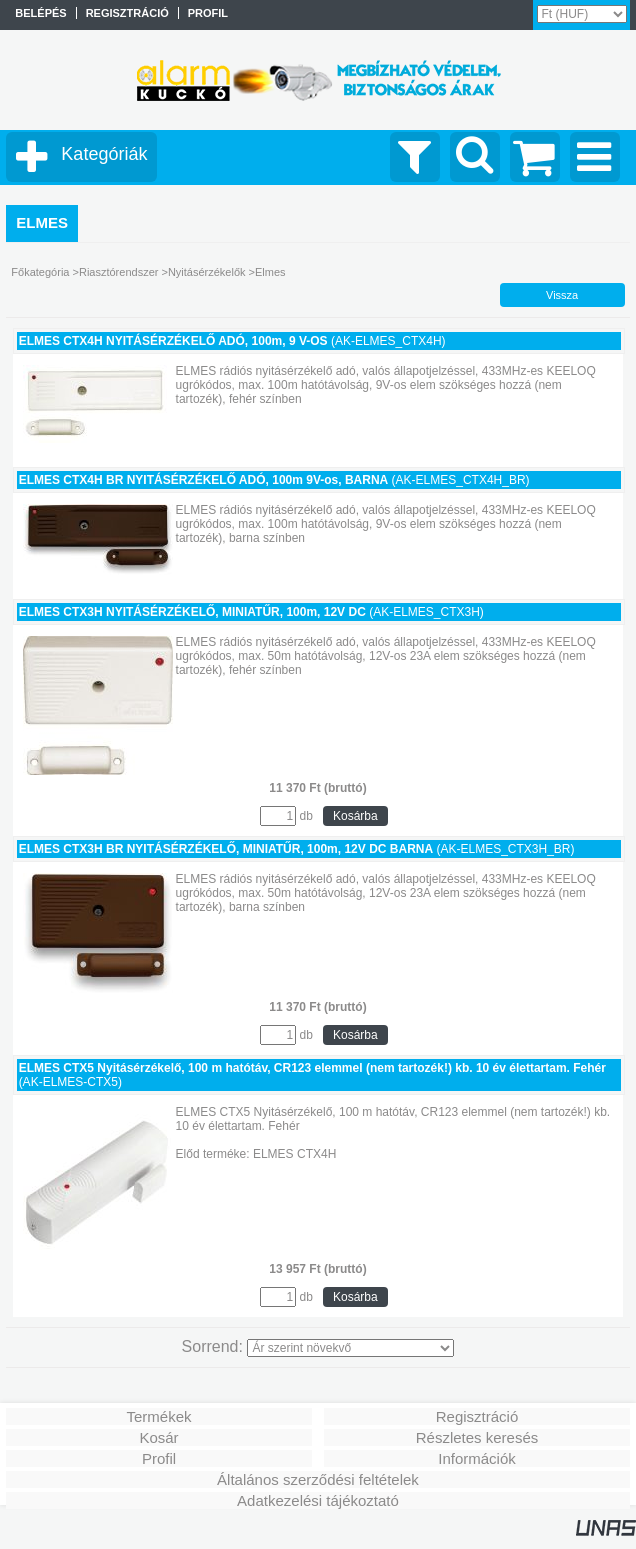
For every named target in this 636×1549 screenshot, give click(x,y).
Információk (477, 1458)
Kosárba (355, 816)
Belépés (40, 13)
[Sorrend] (350, 1348)
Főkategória (40, 272)
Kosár (158, 1437)
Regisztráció (477, 1416)
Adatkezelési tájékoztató (318, 1500)
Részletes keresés (477, 1437)
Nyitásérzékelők (207, 272)
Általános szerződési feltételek (318, 1479)
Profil (159, 1458)
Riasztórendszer (118, 272)
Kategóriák (104, 154)
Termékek (158, 1416)
